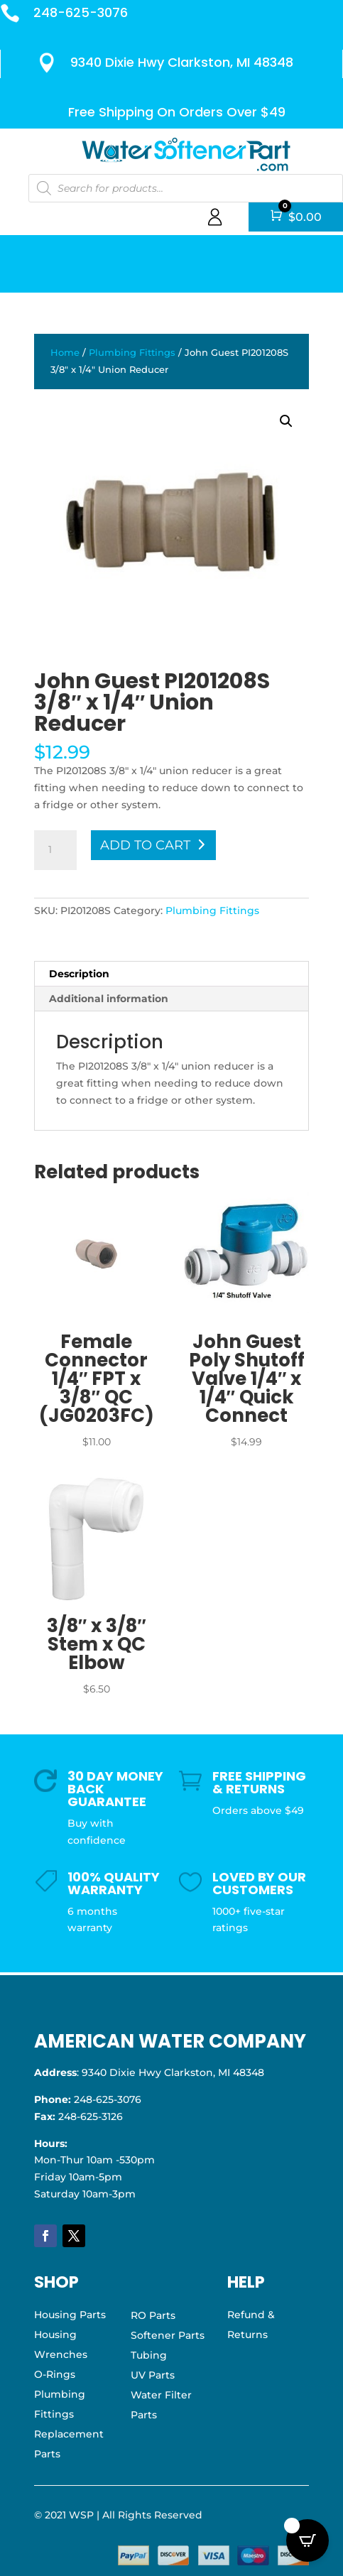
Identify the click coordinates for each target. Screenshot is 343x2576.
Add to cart (145, 845)
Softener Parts (168, 2335)
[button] (286, 421)
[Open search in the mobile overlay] (184, 187)
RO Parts (153, 2315)
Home (65, 352)
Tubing (149, 2355)
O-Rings (54, 2374)
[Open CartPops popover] (307, 2540)
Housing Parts (70, 2314)
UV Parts (153, 2375)
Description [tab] (79, 973)
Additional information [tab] (108, 998)
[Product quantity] (55, 850)
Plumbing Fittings (132, 352)
